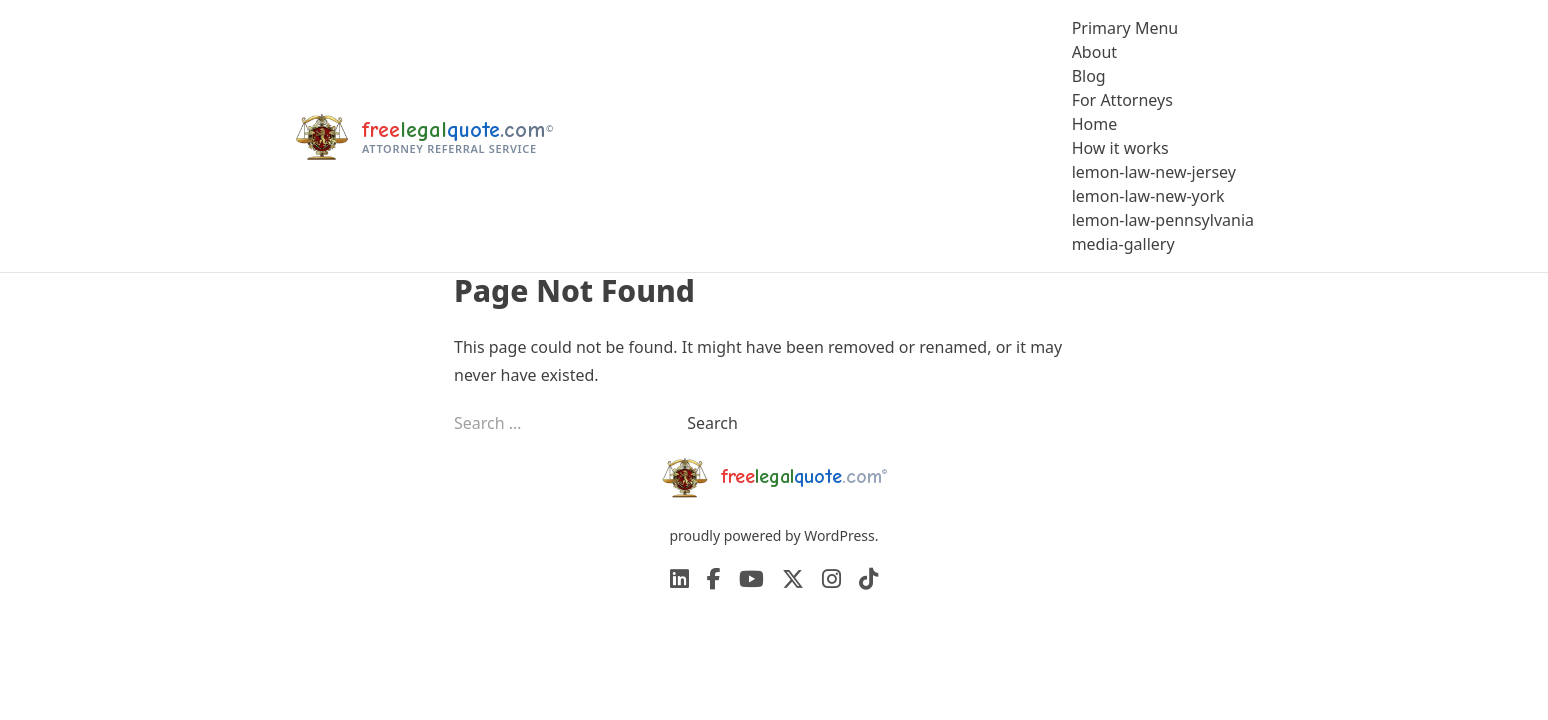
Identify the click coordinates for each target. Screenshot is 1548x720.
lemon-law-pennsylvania (1163, 220)
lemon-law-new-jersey (1154, 172)
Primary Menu (1125, 28)
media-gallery (1123, 244)
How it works (1120, 148)
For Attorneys (1122, 100)
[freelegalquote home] (423, 136)
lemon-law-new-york (1148, 196)
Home (1095, 124)
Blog (1089, 76)
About (1094, 52)
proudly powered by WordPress (771, 535)
